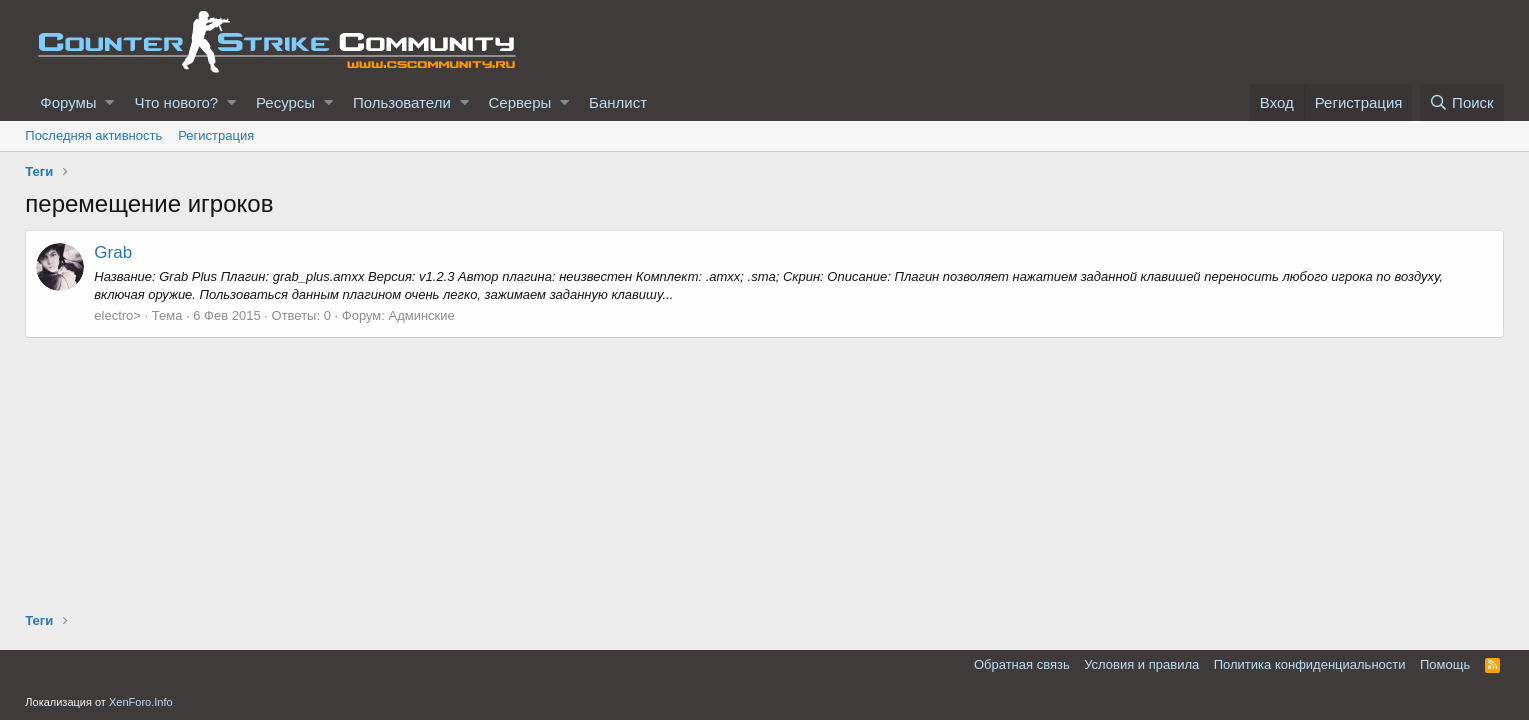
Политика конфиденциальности (1310, 664)
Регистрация (216, 135)
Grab (113, 252)
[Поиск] (1462, 102)
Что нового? (176, 102)
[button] (109, 102)
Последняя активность (93, 135)
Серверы (520, 102)
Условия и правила (1141, 664)
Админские (421, 315)
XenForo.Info (141, 702)
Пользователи (402, 102)
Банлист (618, 102)
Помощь (1445, 664)
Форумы (68, 102)
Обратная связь (1022, 664)
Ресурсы (285, 102)
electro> (117, 315)
